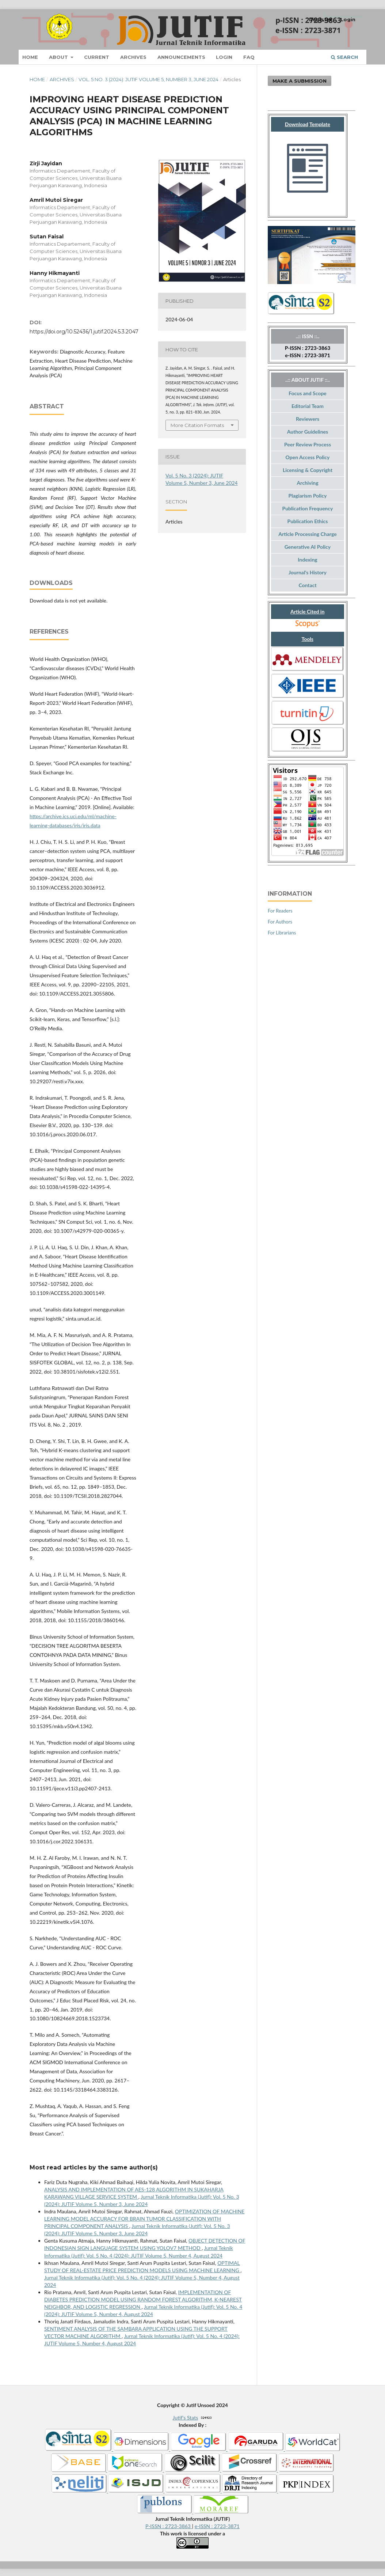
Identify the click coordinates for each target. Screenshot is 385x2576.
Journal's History (308, 572)
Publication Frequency (307, 508)
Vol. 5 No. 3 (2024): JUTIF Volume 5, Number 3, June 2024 (148, 79)
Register (320, 19)
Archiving (307, 483)
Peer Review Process (307, 444)
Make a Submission (299, 81)
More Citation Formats (197, 425)
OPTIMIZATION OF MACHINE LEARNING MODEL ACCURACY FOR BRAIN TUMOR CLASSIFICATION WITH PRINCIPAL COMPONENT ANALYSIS (144, 2218)
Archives (133, 57)
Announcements (181, 57)
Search (344, 57)
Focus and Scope (308, 393)
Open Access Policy (308, 457)
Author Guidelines (307, 431)
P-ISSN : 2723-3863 (168, 2526)
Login (224, 57)
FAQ (249, 57)
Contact (307, 585)
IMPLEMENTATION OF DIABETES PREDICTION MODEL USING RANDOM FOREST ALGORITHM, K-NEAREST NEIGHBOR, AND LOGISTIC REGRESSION (143, 2299)
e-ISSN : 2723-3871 (217, 2526)
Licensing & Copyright (307, 470)
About (59, 57)
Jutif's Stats (185, 2417)
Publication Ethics (307, 521)
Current (96, 57)
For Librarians (282, 933)
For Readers (280, 911)
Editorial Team (307, 406)
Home (30, 57)
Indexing (307, 559)
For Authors (280, 922)
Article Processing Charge (307, 534)
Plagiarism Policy (308, 495)
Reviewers (307, 419)
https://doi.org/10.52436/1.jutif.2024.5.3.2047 (84, 331)
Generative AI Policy (308, 547)
